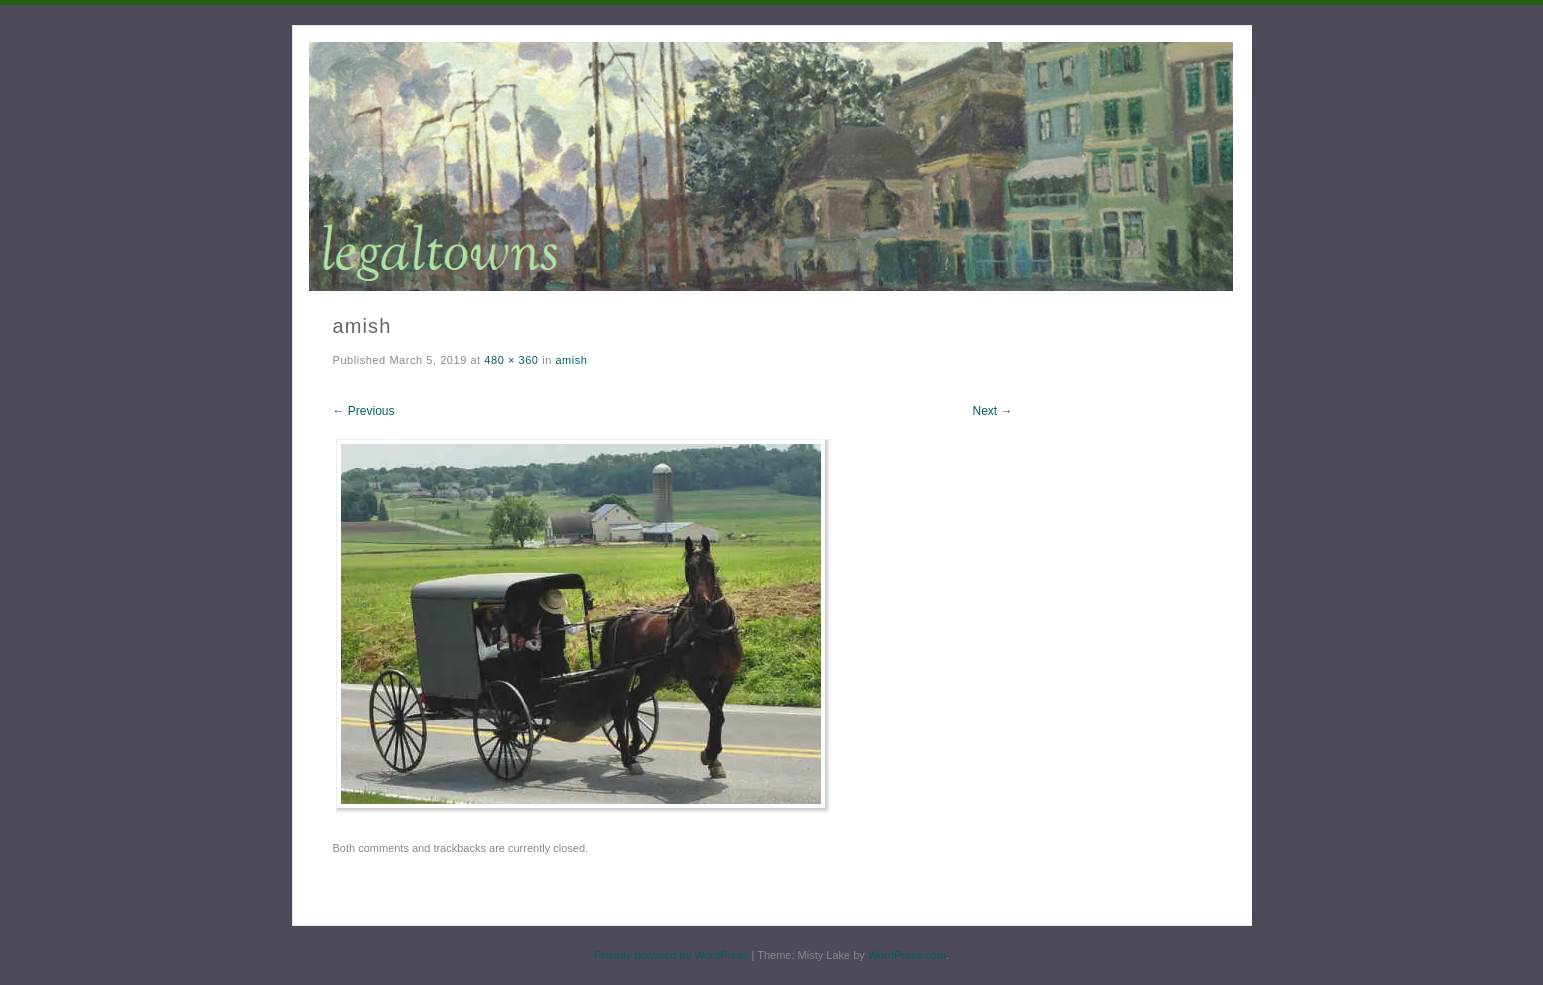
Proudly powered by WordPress (671, 955)
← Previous (364, 411)
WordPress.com (907, 955)
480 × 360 (511, 360)
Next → (992, 411)
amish (571, 360)
